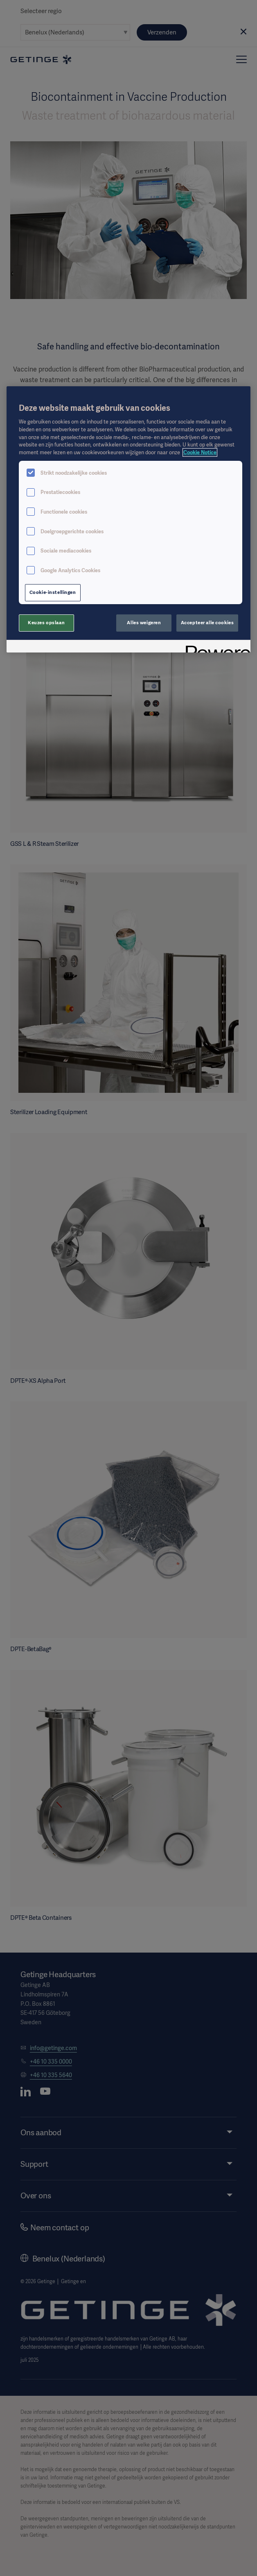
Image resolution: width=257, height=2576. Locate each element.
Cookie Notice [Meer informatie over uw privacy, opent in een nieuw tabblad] (199, 452)
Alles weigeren (144, 622)
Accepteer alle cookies (207, 622)
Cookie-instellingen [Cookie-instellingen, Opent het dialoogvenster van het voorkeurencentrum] (52, 592)
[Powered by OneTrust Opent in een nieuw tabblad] (215, 647)
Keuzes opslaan (46, 622)
